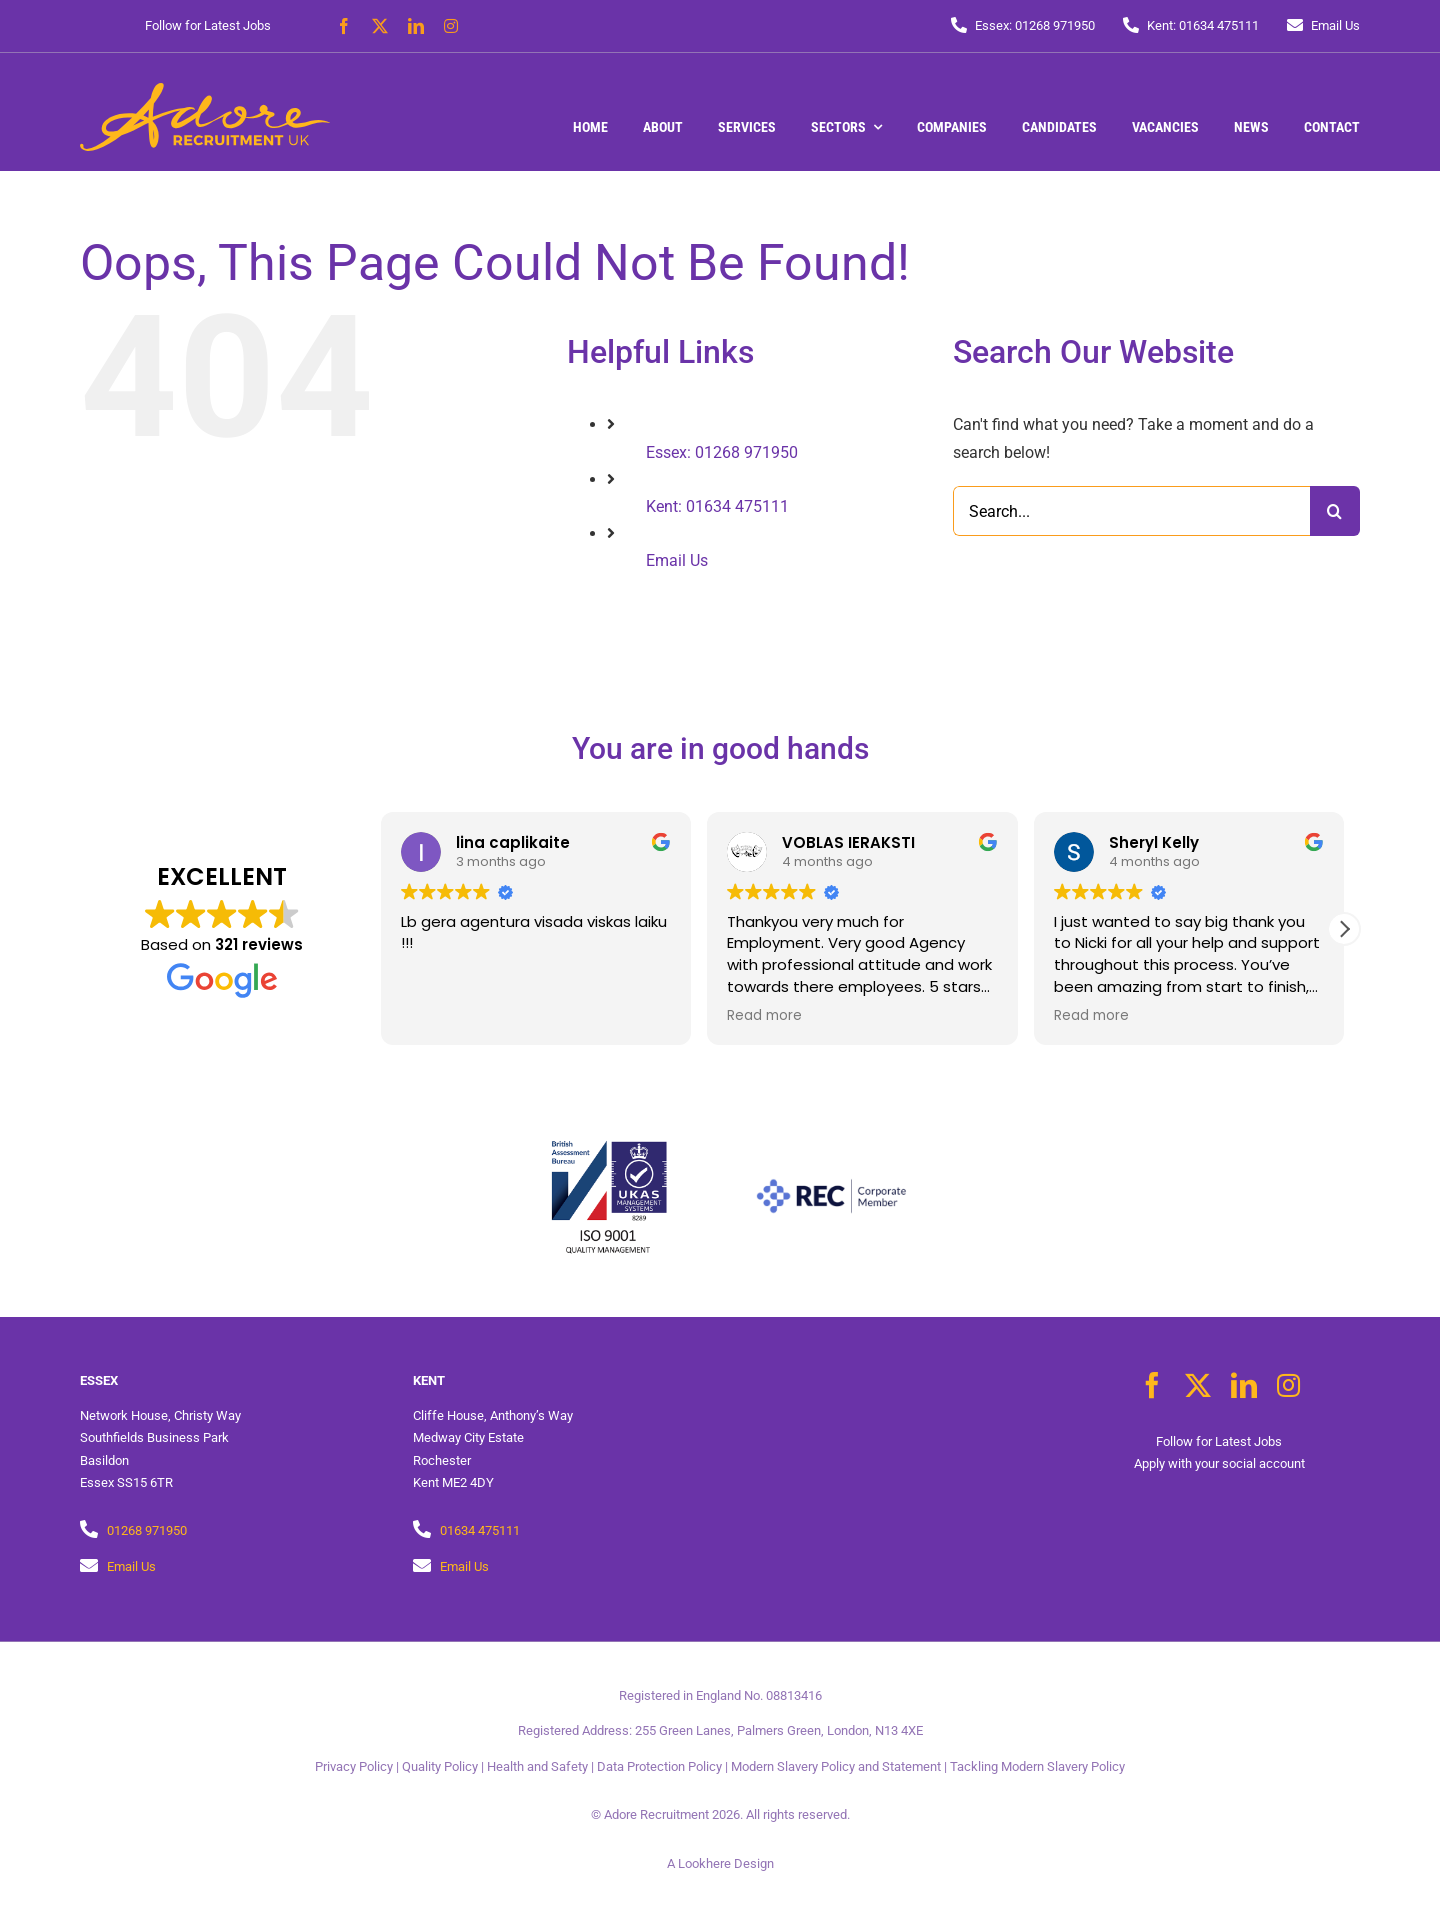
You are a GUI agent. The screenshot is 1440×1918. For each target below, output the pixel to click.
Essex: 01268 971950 (722, 452)
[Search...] (1131, 511)
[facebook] (344, 26)
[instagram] (451, 26)
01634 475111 (480, 1530)
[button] (1344, 929)
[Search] (1335, 511)
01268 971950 (147, 1530)
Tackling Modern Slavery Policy (1037, 1766)
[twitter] (380, 26)
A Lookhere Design (720, 1863)
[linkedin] (416, 26)
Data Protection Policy (659, 1766)
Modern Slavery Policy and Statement (836, 1766)
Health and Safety (537, 1766)
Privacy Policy (354, 1766)
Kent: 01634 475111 (717, 506)
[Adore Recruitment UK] (205, 90)
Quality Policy (440, 1766)
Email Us (677, 560)
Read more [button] (764, 1016)
